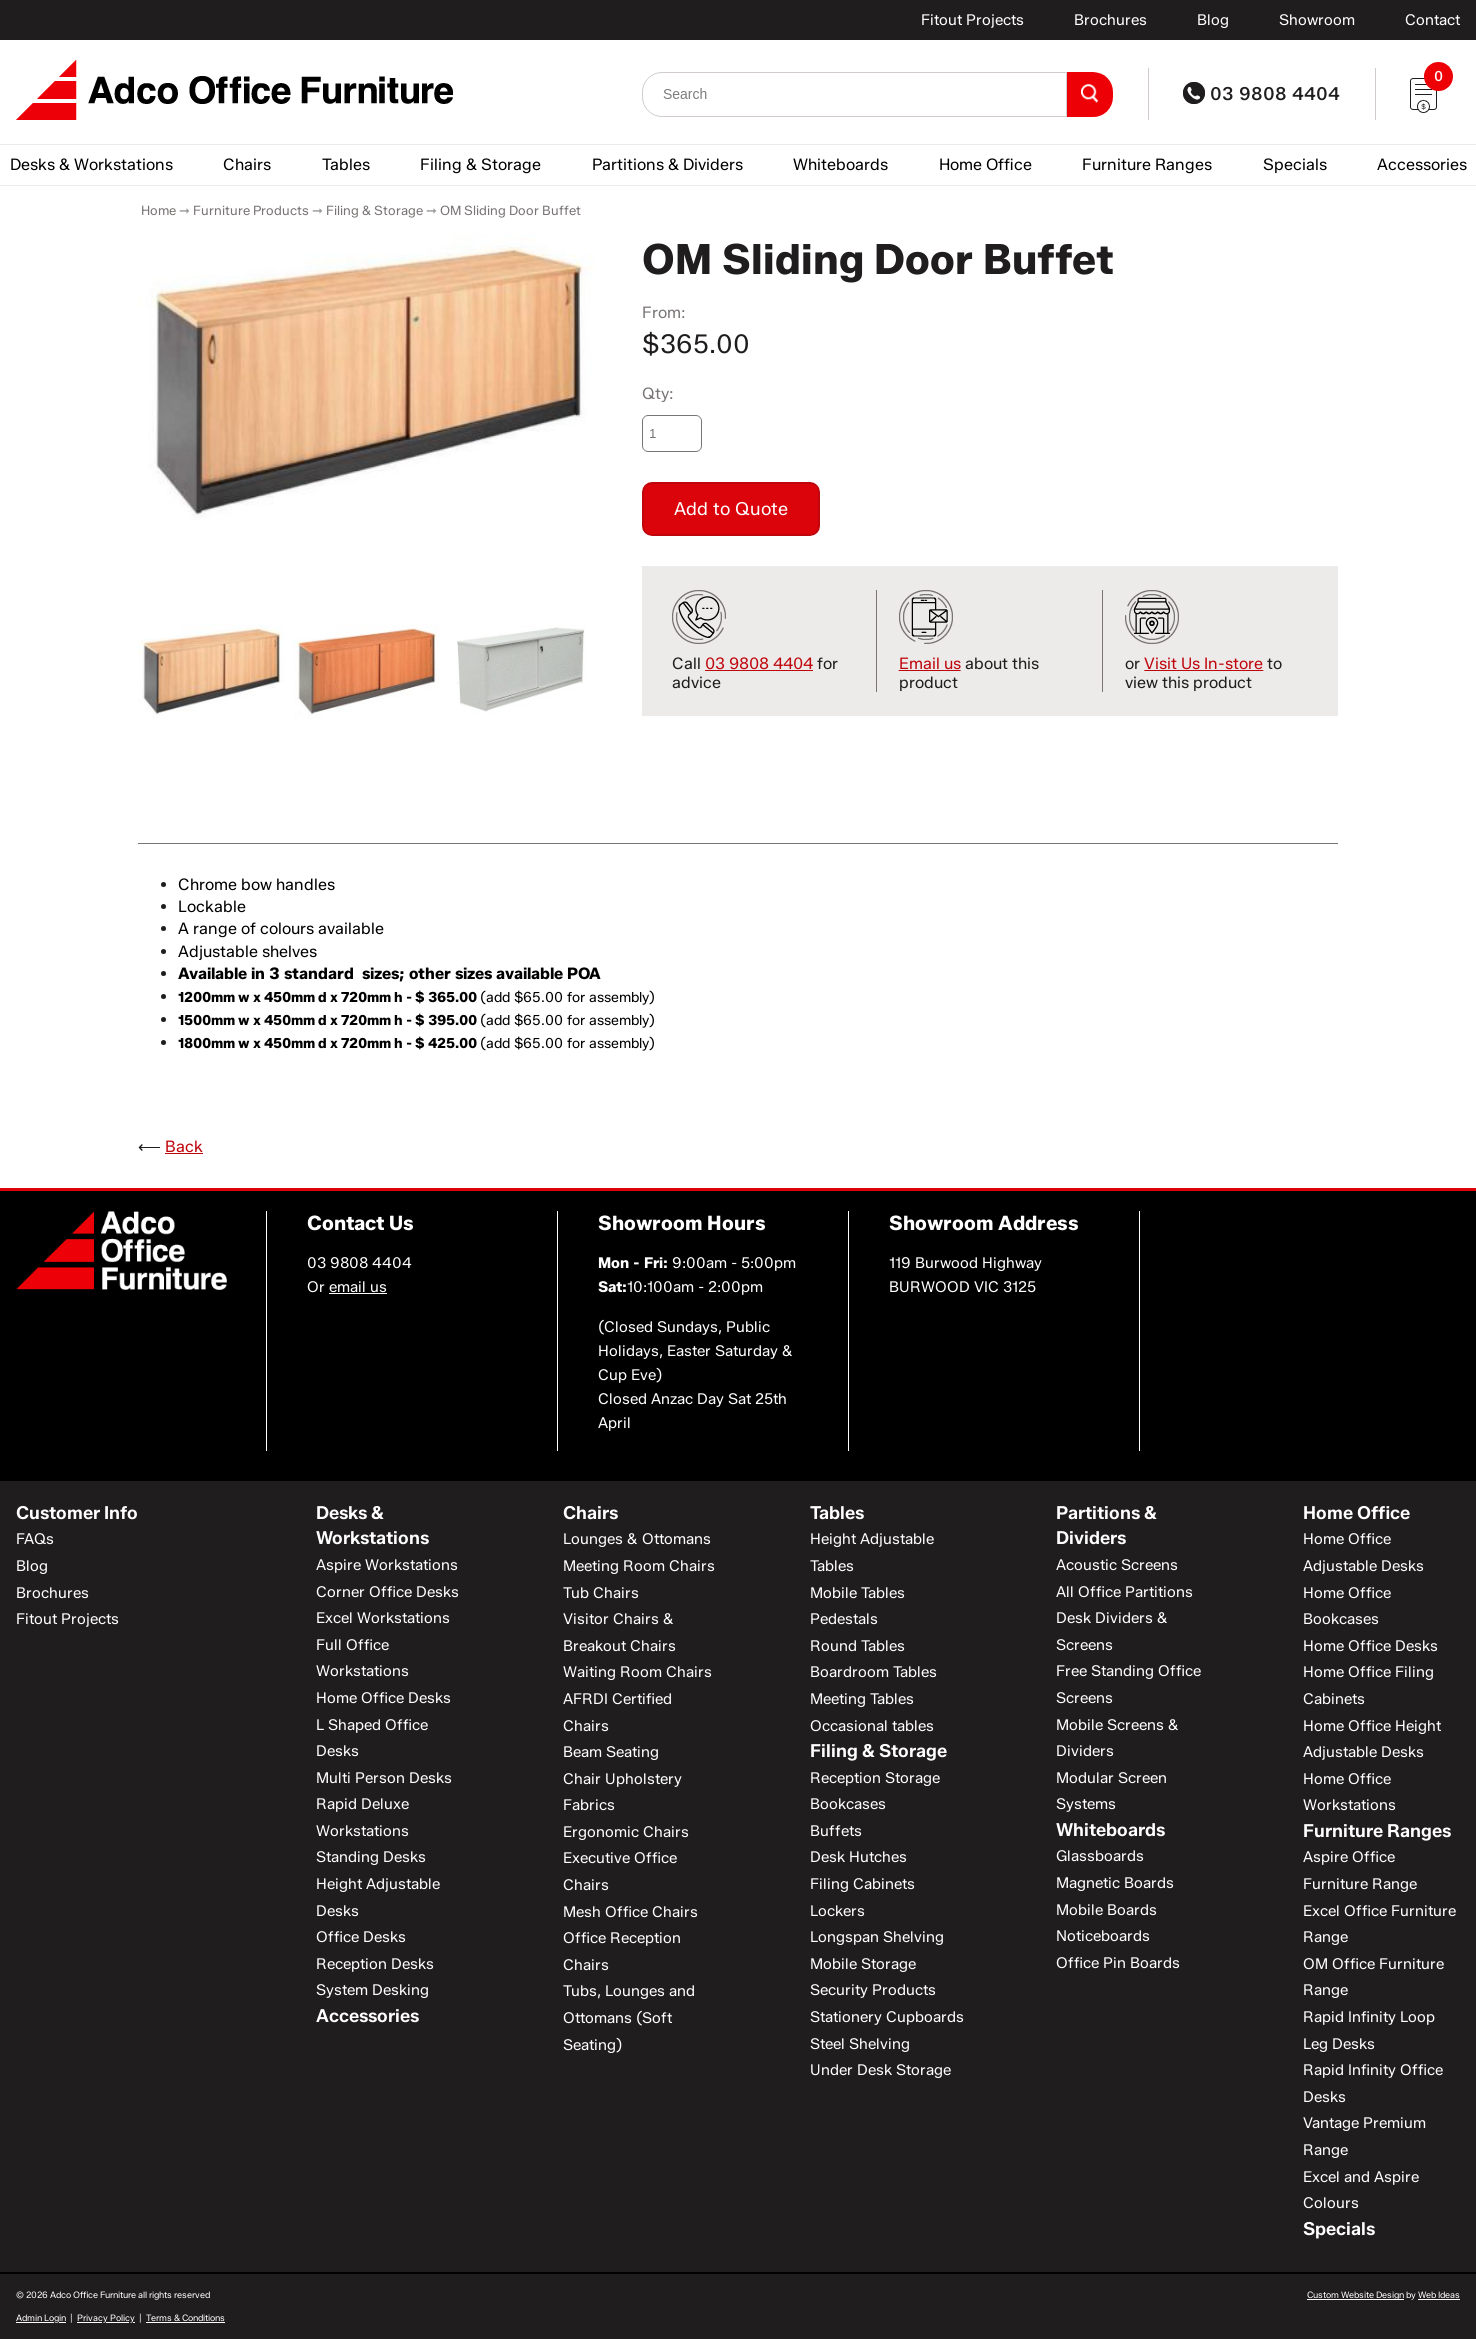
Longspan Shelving (877, 1937)
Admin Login (41, 2317)
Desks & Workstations (91, 164)
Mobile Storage (863, 1964)
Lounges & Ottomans (637, 1539)
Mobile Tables (857, 1593)
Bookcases (848, 1804)
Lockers (837, 1911)
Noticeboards (1103, 1936)
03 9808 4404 (1261, 94)
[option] (366, 382)
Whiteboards (840, 164)
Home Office (985, 164)
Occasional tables (872, 1726)
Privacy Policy (106, 2317)
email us (358, 1287)
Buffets (836, 1831)
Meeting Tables (862, 1699)
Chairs (247, 164)
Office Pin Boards (1118, 1963)
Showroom (1317, 20)
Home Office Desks (383, 1698)
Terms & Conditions (185, 2317)
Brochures (1110, 20)
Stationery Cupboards (887, 2017)
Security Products (873, 1990)
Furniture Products (251, 210)
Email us (930, 663)
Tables (346, 164)
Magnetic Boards (1115, 1883)
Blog (1213, 20)
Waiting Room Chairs (637, 1672)
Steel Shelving (860, 2044)
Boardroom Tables (873, 1672)
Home (158, 210)
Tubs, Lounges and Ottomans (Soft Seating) (629, 2017)
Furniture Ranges (1147, 164)
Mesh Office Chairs (630, 1912)
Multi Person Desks (384, 1778)
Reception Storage (875, 1778)
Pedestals (844, 1619)
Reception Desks (375, 1964)
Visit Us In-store (1203, 663)
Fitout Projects (972, 20)
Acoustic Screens (1117, 1565)
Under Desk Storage (880, 2070)
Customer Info (77, 1513)
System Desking (372, 1990)
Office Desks (361, 1937)
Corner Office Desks (387, 1592)
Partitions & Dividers (667, 164)
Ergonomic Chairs (626, 1832)
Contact (1432, 20)
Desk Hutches (858, 1857)
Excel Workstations (383, 1618)
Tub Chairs (601, 1593)
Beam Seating (611, 1752)
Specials (1295, 164)
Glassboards (1100, 1856)
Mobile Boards (1106, 1910)
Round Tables (857, 1646)
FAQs (35, 1539)
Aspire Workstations (387, 1565)
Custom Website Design (1355, 2294)
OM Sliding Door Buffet (510, 210)
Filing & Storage (480, 164)
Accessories (1422, 164)
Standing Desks (371, 1857)
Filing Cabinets (862, 1884)
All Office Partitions (1124, 1592)
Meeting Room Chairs (639, 1566)
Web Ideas (1439, 2294)
